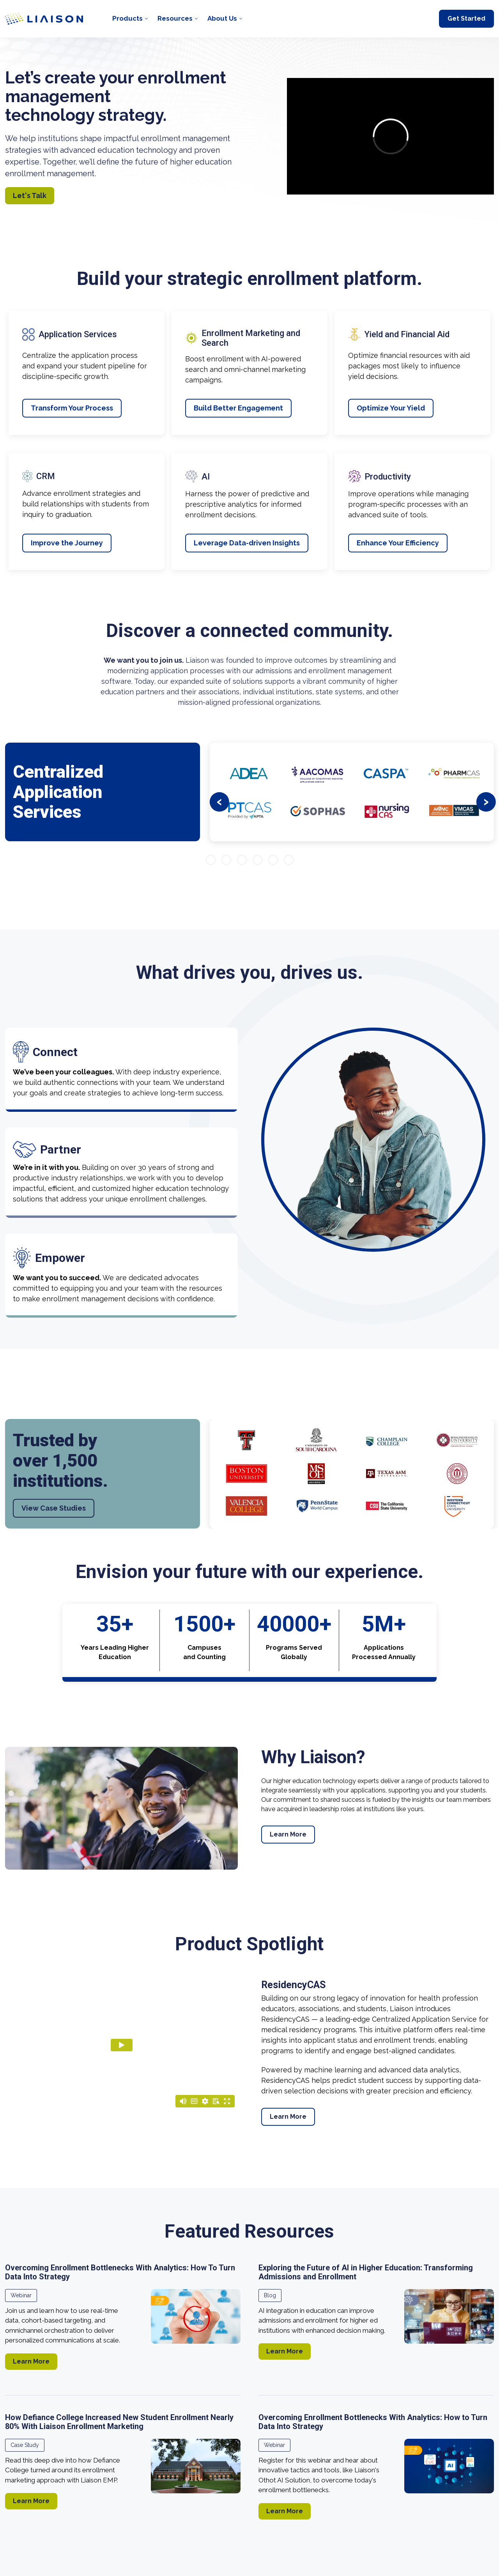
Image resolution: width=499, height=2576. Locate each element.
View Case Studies (53, 1508)
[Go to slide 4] (257, 860)
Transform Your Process (72, 408)
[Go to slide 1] (211, 860)
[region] (249, 1306)
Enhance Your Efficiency (398, 543)
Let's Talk (29, 195)
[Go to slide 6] (289, 860)
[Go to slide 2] (226, 860)
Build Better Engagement (238, 408)
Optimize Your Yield (391, 408)
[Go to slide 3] (242, 860)
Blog (270, 2295)
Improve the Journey (67, 543)
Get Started (466, 18)
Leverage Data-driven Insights (247, 543)
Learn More (288, 1834)
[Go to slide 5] (273, 860)
